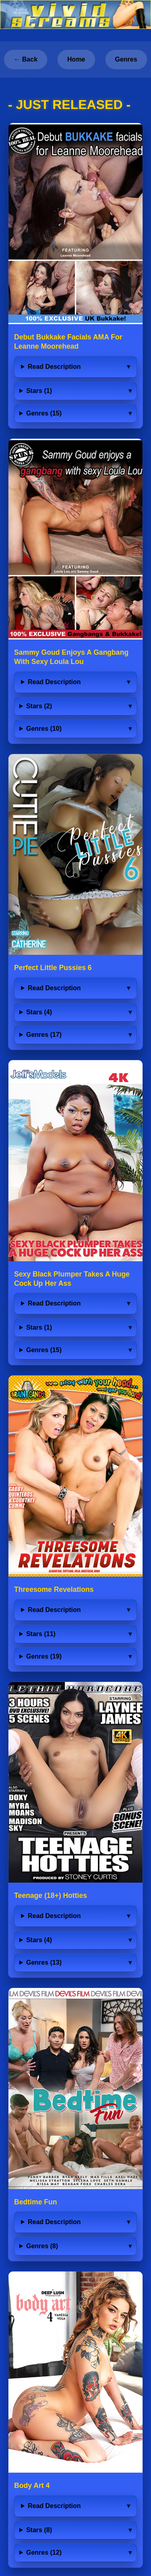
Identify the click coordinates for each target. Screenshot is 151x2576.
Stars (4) (39, 1012)
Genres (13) (44, 1962)
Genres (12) (44, 2552)
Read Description (54, 366)
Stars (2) (39, 706)
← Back (25, 59)
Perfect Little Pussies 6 (53, 968)
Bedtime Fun (35, 2202)
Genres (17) (44, 1034)
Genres (126, 59)
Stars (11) (41, 1633)
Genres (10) (44, 728)
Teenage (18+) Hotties (50, 1895)
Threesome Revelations (54, 1589)
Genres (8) (42, 2246)
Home (76, 59)
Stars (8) (39, 2530)
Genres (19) (44, 1656)
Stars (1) (39, 390)
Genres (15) (44, 413)
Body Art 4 (32, 2485)
